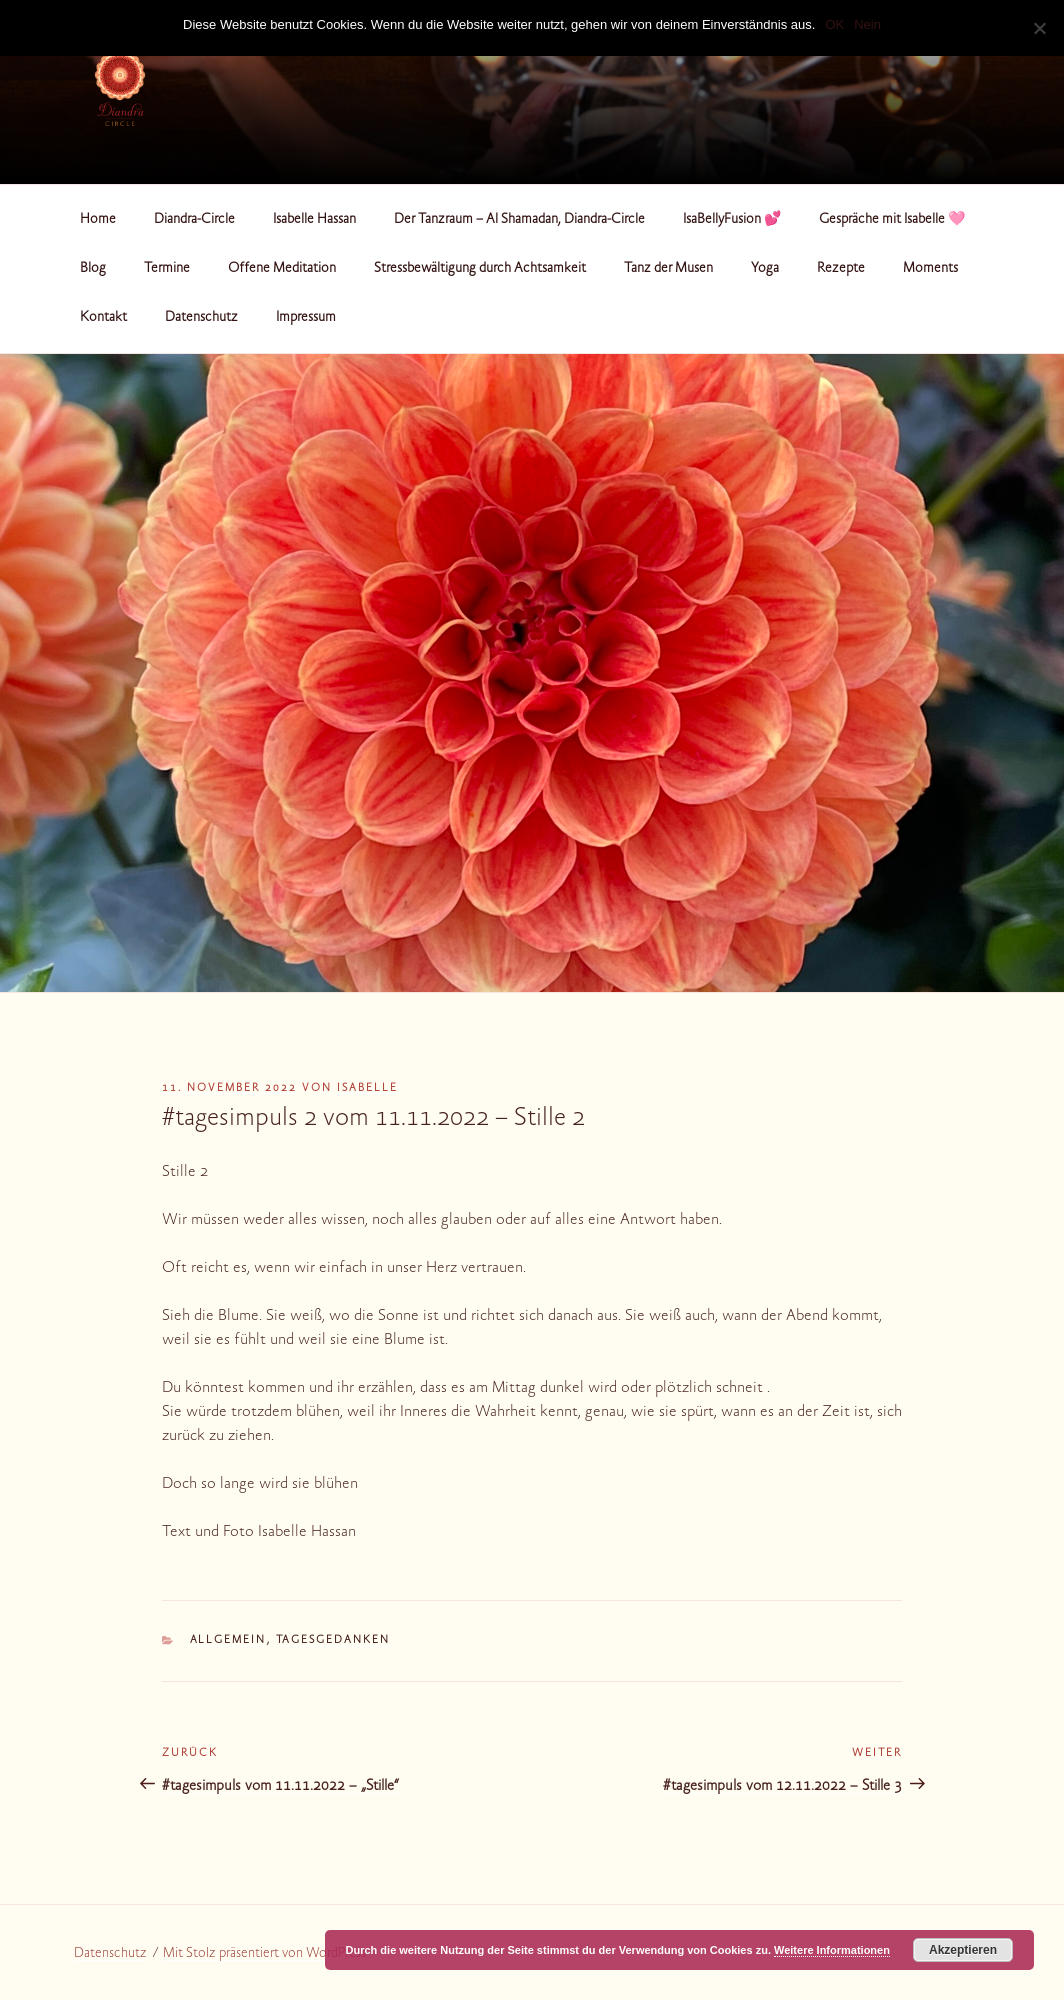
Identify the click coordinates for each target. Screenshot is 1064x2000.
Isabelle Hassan (314, 220)
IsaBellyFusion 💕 (732, 220)
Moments (930, 269)
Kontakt (103, 318)
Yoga (765, 269)
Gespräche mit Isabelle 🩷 (892, 220)
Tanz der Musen (668, 269)
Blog (93, 269)
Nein (867, 24)
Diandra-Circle (194, 220)
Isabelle (367, 1088)
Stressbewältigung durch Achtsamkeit (480, 269)
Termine (167, 269)
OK (834, 24)
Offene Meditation (282, 269)
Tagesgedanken (333, 1640)
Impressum (306, 318)
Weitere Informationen (832, 1950)
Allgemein (228, 1640)
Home (98, 220)
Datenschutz (201, 318)
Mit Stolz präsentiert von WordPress (264, 1954)
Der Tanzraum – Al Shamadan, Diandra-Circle (519, 220)
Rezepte (841, 269)
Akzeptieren (963, 1950)
